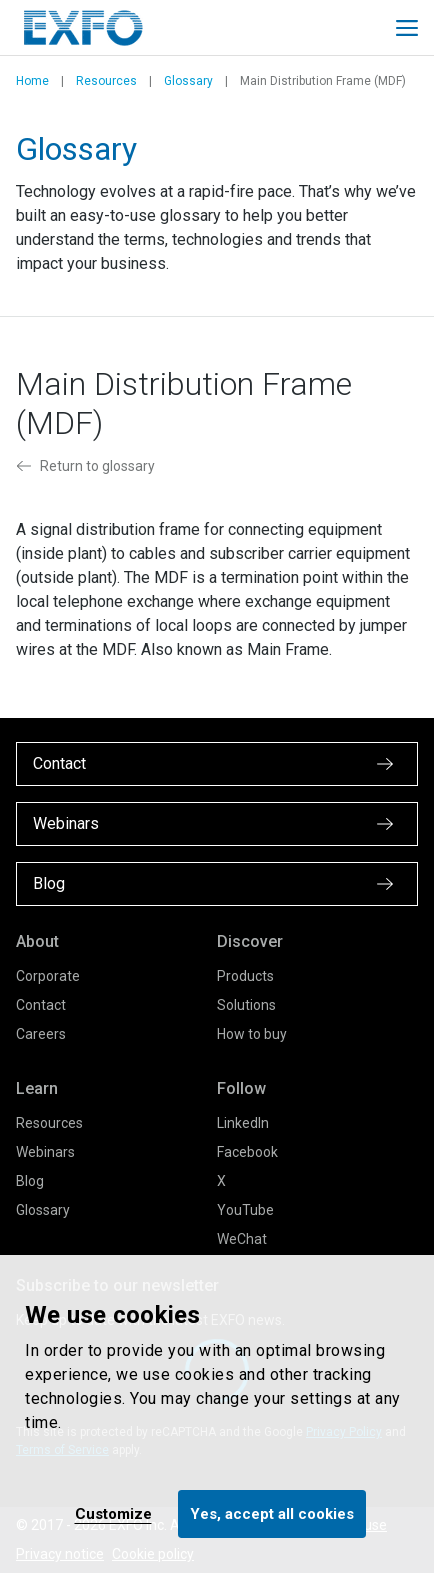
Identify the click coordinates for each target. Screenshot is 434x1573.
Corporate (48, 976)
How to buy (252, 1034)
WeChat (242, 1239)
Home (32, 81)
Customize (113, 1514)
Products (245, 976)
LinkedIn (243, 1123)
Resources (106, 81)
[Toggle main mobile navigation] (407, 28)
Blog (30, 1181)
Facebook (247, 1152)
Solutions (246, 1005)
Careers (41, 1034)
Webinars (45, 1152)
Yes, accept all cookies (272, 1514)
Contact (41, 1005)
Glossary (188, 81)
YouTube (245, 1210)
